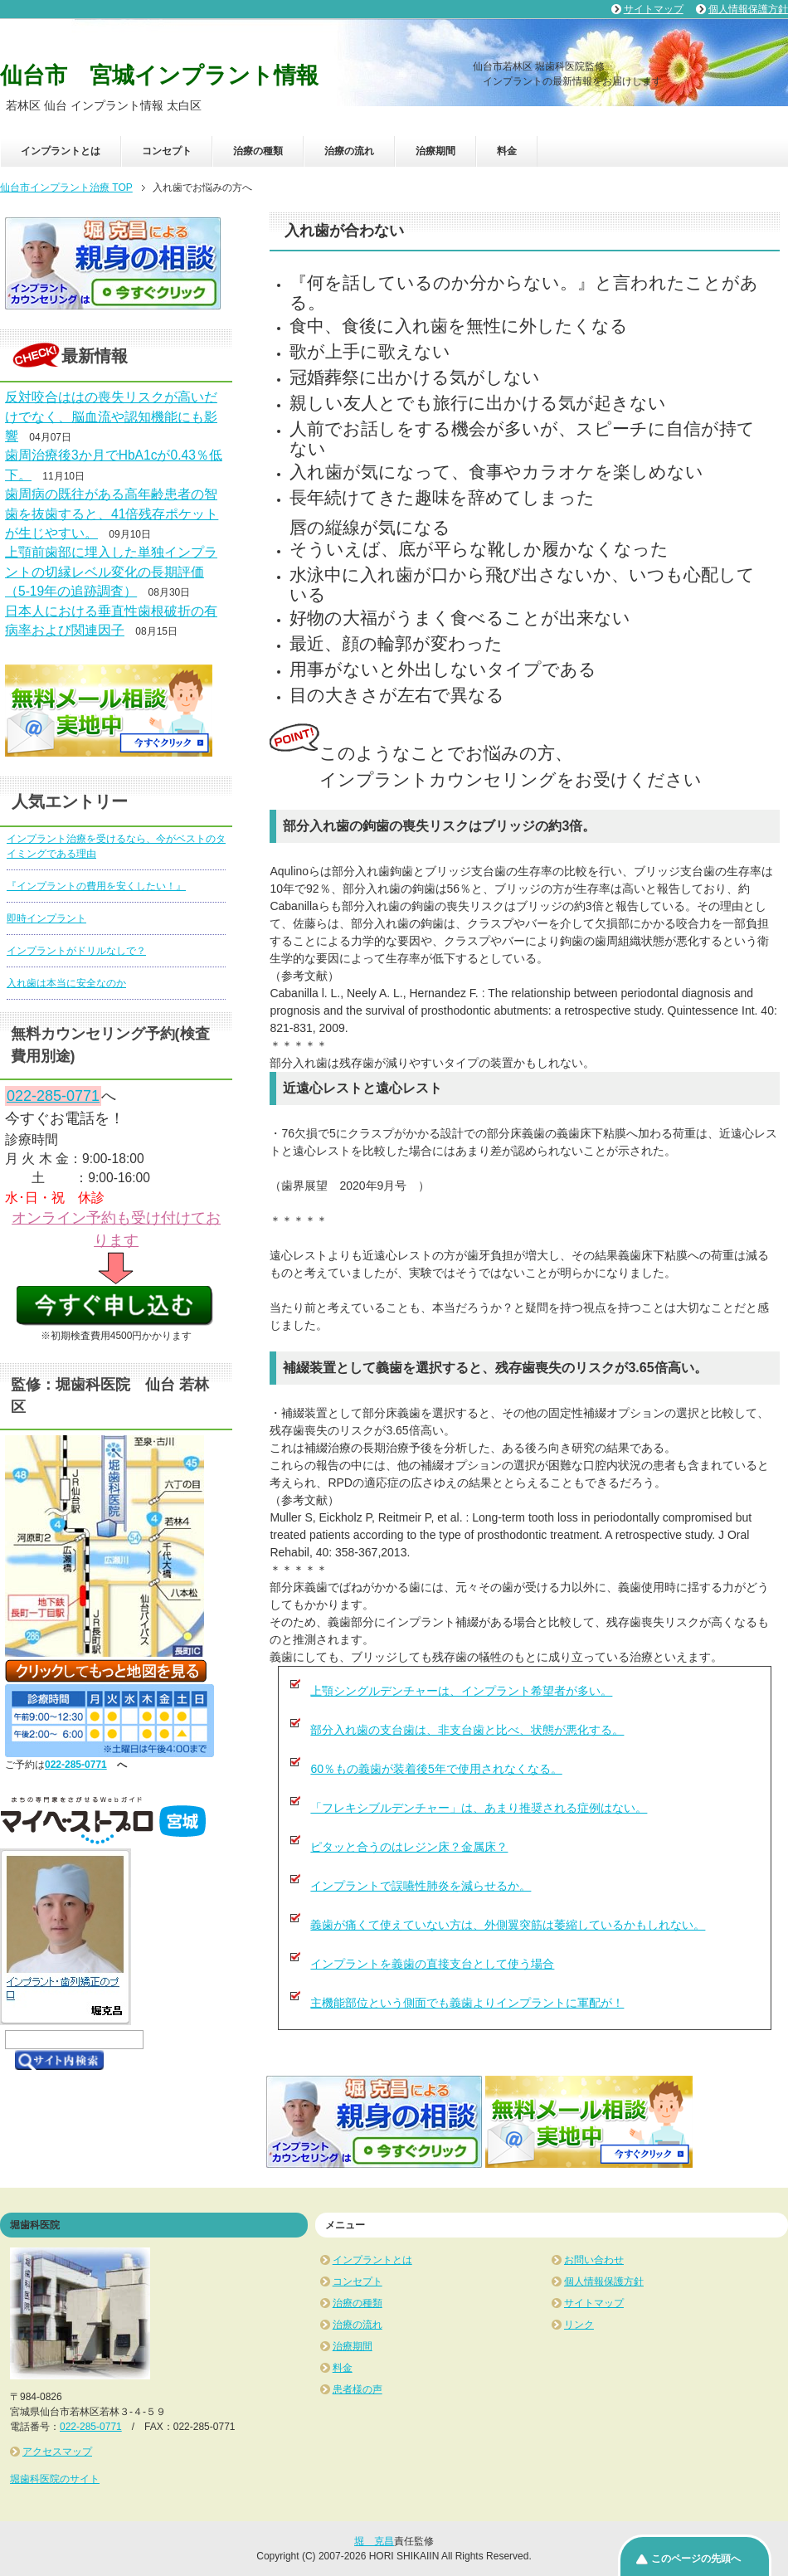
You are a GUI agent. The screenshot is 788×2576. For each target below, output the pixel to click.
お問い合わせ (594, 2260)
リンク (579, 2324)
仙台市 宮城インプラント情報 (159, 75)
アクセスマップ (57, 2451)
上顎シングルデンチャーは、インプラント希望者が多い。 (461, 1690)
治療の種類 (258, 151)
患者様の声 (357, 2389)
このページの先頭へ (696, 2558)
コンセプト (167, 151)
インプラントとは (60, 151)
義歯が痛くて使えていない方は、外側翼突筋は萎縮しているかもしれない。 (507, 1924)
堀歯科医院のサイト (55, 2479)
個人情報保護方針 (604, 2281)
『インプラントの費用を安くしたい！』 (96, 886)
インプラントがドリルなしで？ (76, 951)
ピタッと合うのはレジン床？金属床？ (409, 1846)
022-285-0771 (53, 1096)
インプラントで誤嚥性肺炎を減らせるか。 (420, 1885)
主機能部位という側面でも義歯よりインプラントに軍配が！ (467, 2002)
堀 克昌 (374, 2541)
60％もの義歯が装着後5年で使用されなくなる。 (436, 1768)
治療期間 (435, 151)
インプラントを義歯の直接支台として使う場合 (432, 1963)
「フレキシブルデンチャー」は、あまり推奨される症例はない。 (478, 1807)
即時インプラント (46, 918)
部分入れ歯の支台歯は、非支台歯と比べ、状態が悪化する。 (467, 1729)
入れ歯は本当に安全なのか (66, 983)
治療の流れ (349, 151)
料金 (507, 151)
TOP (66, 187)
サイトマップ (594, 2303)
